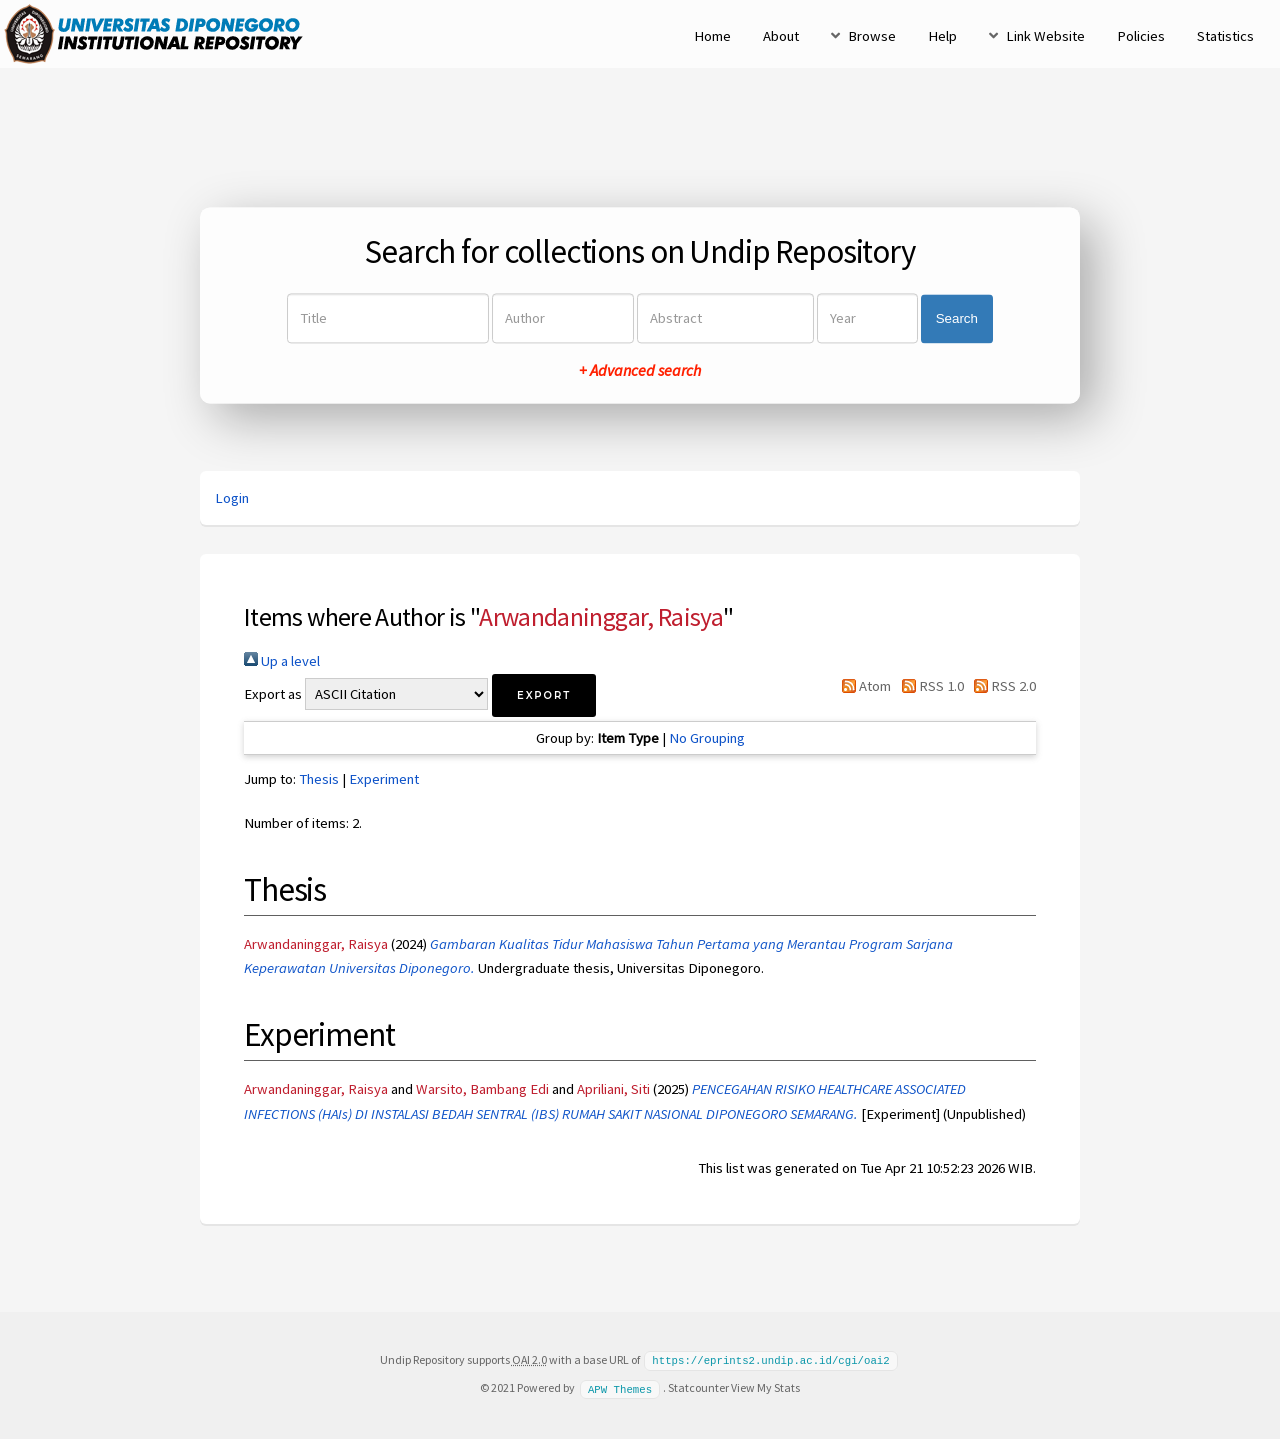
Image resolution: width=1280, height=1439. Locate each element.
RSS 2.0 (1001, 686)
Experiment (384, 779)
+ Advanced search (640, 371)
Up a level (282, 661)
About (781, 36)
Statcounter (698, 1386)
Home (712, 36)
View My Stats (765, 1386)
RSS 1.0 (928, 686)
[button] (544, 695)
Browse (872, 36)
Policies (1141, 36)
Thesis (319, 779)
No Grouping (707, 738)
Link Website (1045, 36)
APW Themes (620, 1387)
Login (232, 498)
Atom (863, 686)
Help (942, 36)
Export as (273, 694)
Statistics (1225, 36)
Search (957, 318)
